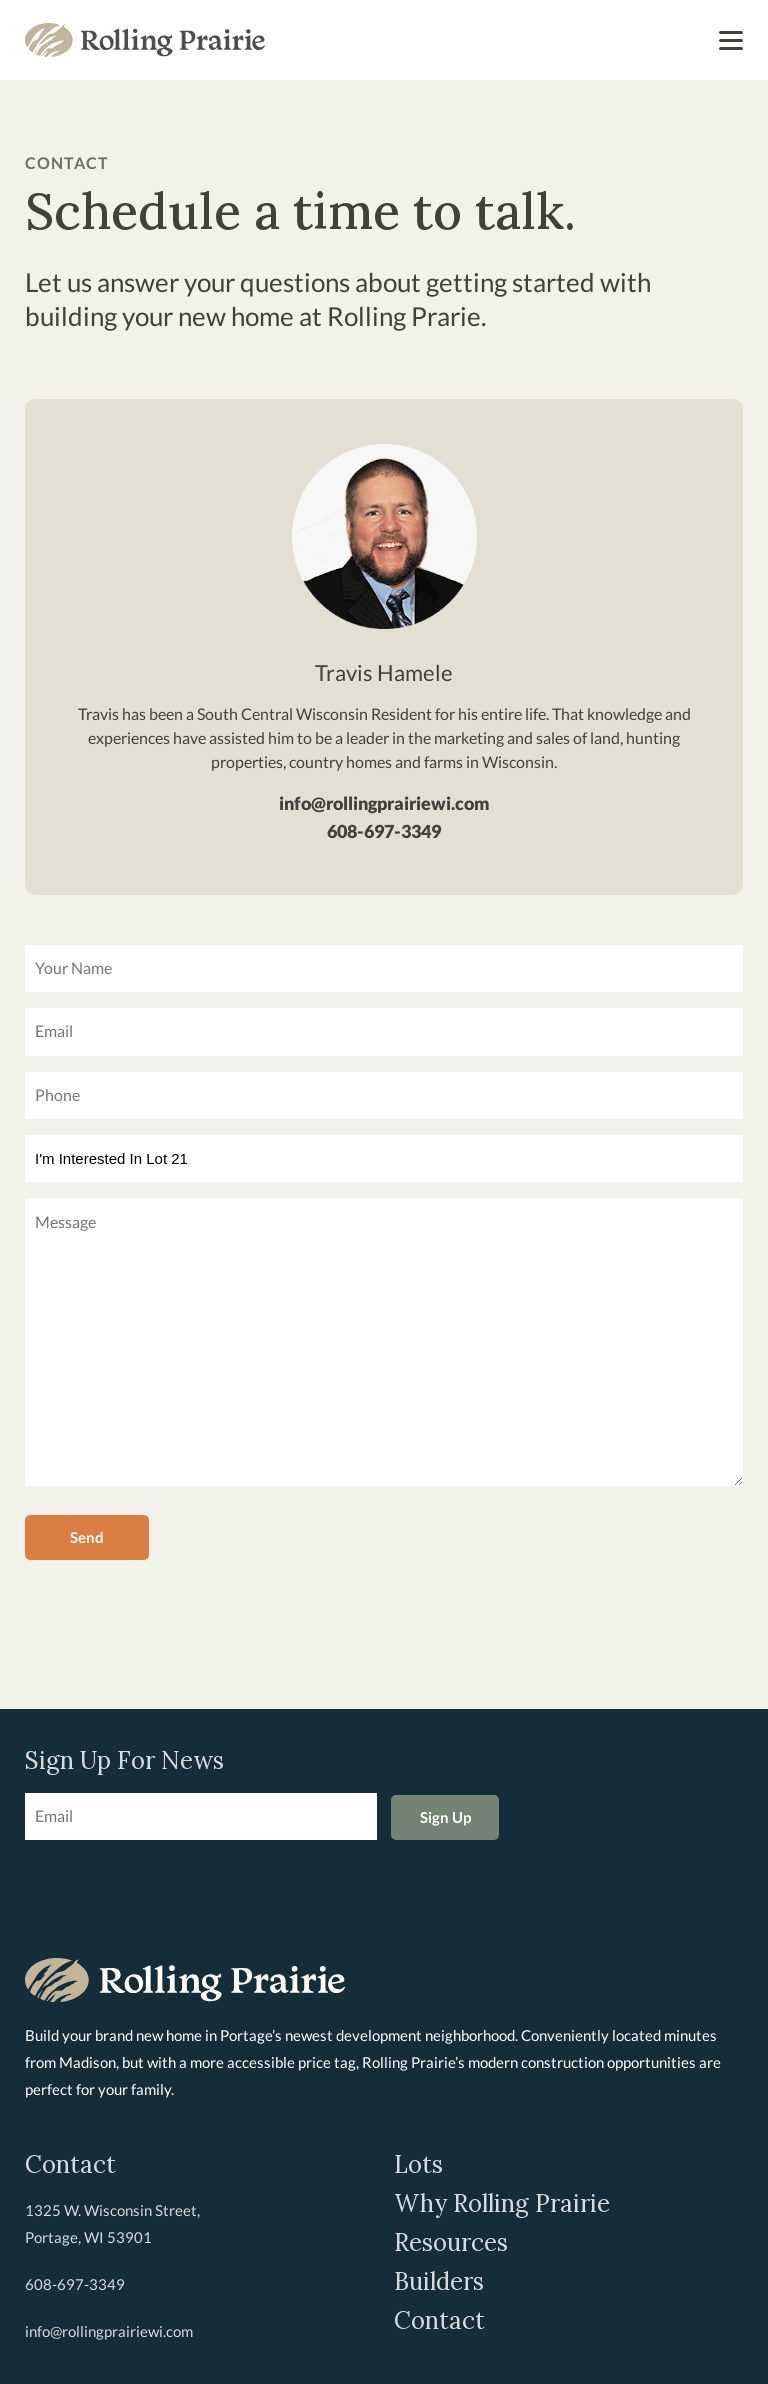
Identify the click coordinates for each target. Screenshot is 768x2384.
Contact (439, 2321)
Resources (451, 2243)
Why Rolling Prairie (502, 2204)
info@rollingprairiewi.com (384, 803)
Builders (439, 2282)
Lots (418, 2165)
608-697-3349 (384, 831)
